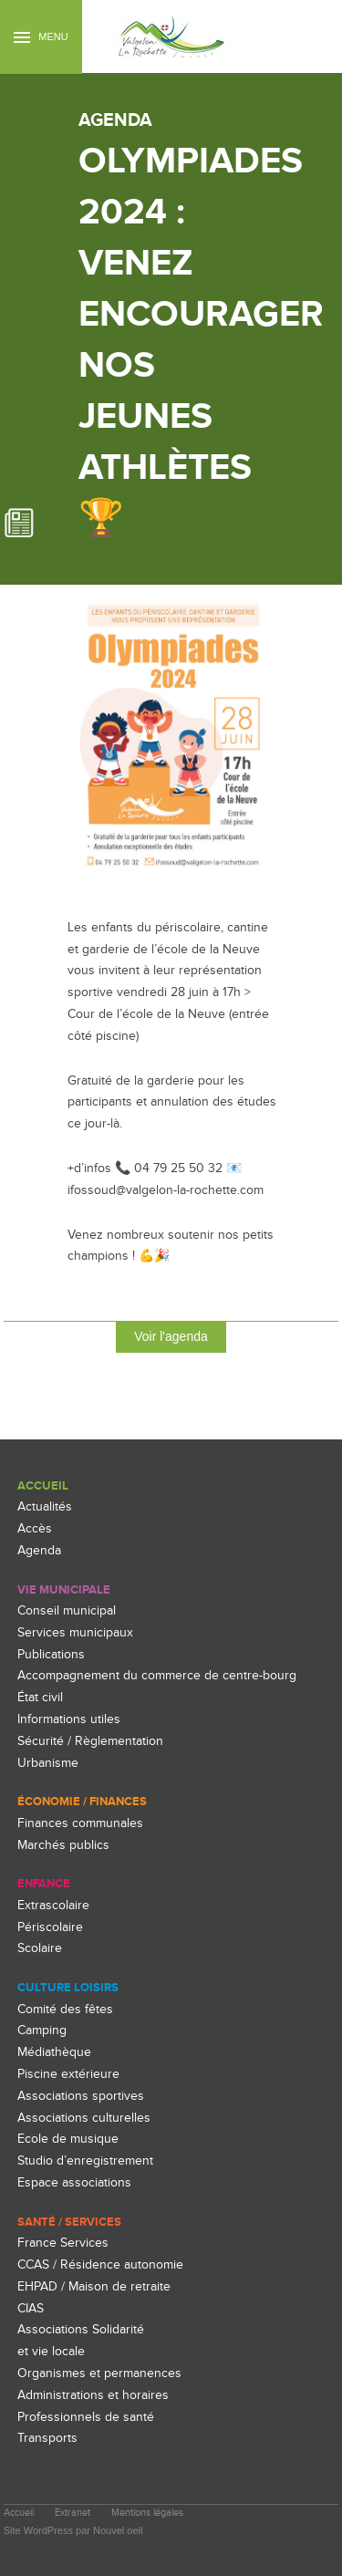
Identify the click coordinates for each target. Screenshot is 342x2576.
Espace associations (74, 2182)
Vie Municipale (63, 1590)
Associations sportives (80, 2095)
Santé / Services (69, 2222)
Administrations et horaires (93, 2395)
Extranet (72, 2513)
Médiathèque (54, 2052)
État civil (40, 1697)
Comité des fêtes (65, 2009)
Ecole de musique (68, 2138)
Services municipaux (75, 1632)
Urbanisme (47, 1763)
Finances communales (80, 1823)
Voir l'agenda (171, 1336)
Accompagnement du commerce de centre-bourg (156, 1675)
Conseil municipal (66, 1610)
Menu (40, 37)
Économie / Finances (82, 1801)
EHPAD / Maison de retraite (94, 2286)
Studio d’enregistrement (85, 2160)
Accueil (42, 1486)
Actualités (44, 1506)
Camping (42, 2030)
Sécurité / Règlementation (90, 1741)
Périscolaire (50, 1927)
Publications (51, 1654)
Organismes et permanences (99, 2373)
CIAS (30, 2308)
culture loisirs (68, 1987)
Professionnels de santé (85, 2417)
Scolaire (39, 1948)
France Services (63, 2242)
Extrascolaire (53, 1905)
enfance (43, 1883)
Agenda (39, 1550)
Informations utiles (68, 1719)
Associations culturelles (83, 2117)
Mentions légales (147, 2513)
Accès (34, 1528)
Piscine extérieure (68, 2074)
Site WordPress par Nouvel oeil (73, 2530)
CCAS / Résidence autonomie (100, 2264)
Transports (47, 2438)
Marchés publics (63, 1845)
